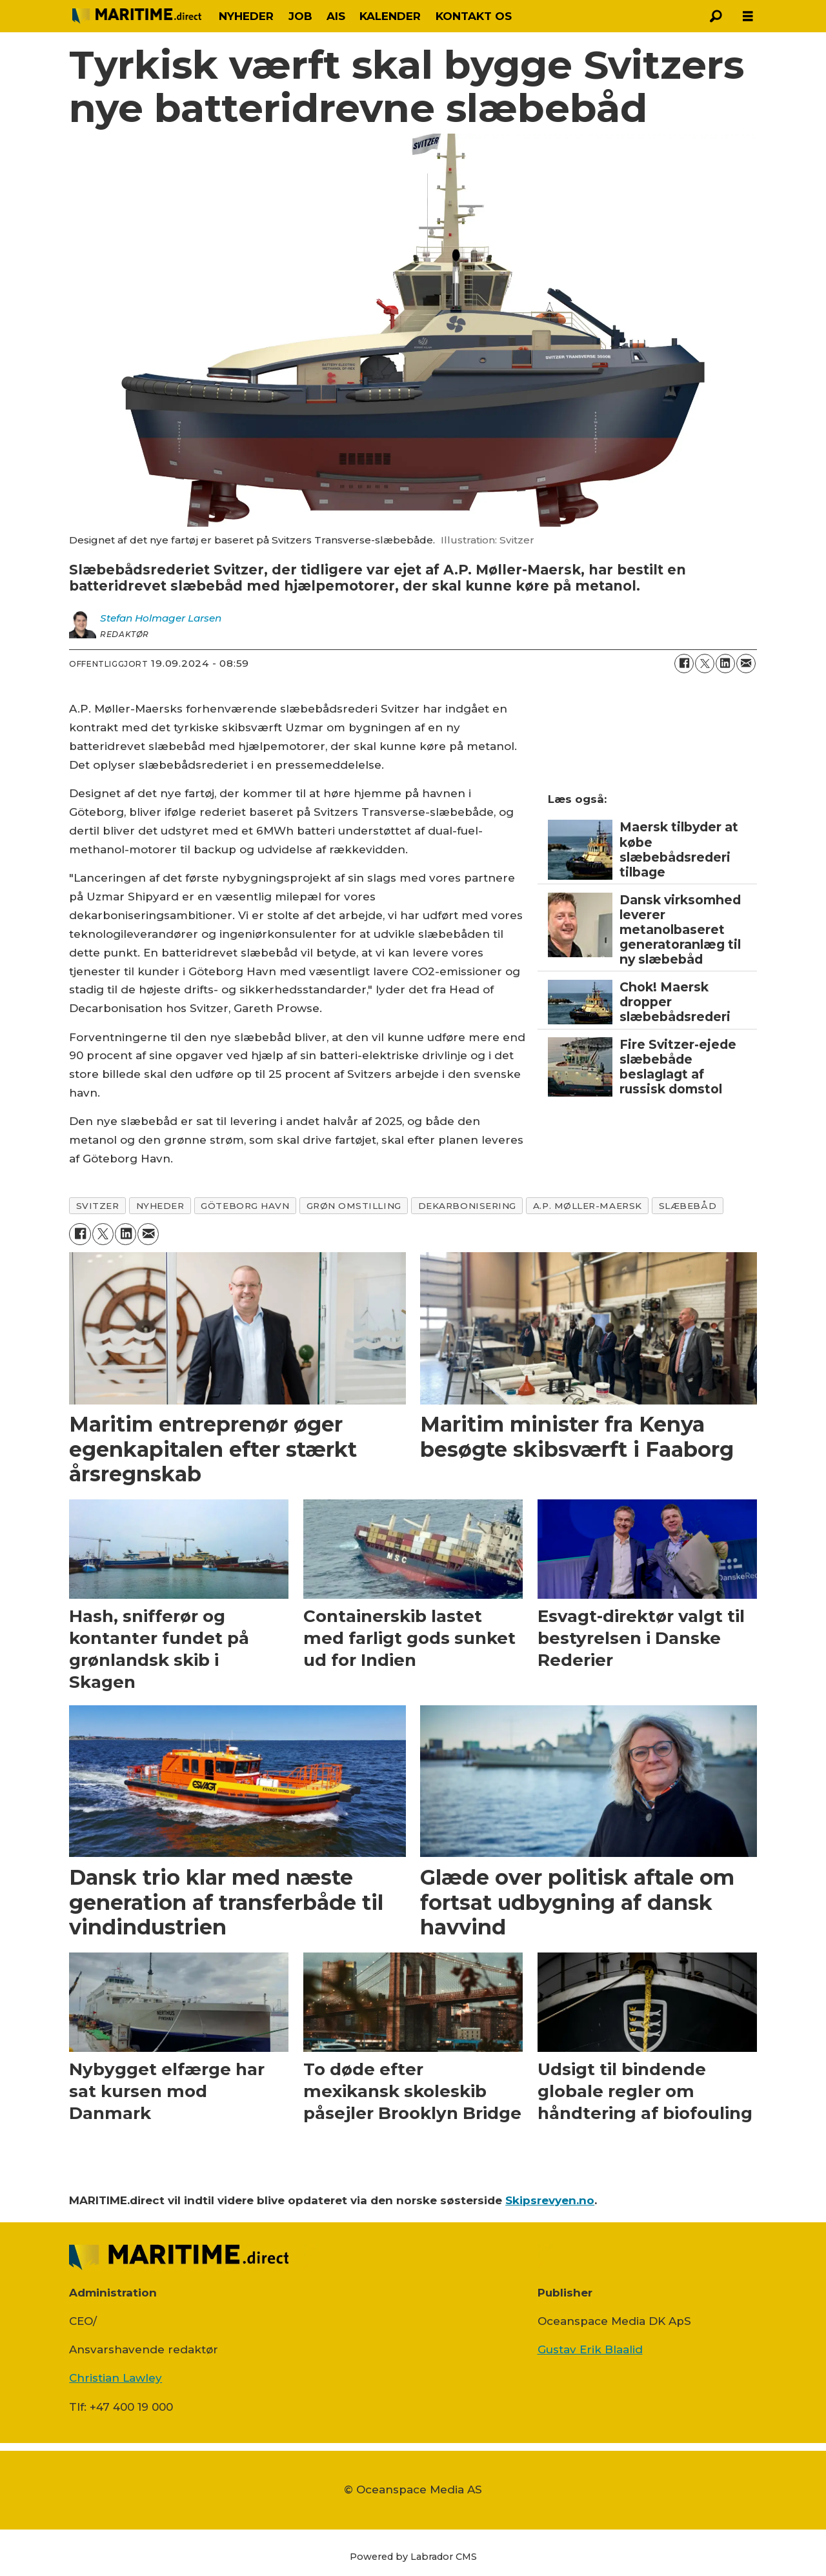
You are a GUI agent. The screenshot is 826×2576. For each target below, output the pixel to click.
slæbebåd (687, 1206)
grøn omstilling (354, 1206)
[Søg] (716, 16)
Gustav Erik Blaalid (590, 2349)
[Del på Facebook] (684, 663)
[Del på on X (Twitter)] (704, 663)
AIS (336, 16)
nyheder (160, 1206)
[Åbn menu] (748, 16)
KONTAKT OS (474, 16)
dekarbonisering (467, 1206)
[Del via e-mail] (746, 663)
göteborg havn (245, 1206)
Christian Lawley (115, 2377)
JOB (300, 16)
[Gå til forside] (136, 15)
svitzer (97, 1206)
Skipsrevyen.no (549, 2200)
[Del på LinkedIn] (725, 663)
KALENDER (390, 16)
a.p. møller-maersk (587, 1206)
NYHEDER (246, 16)
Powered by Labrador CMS (413, 2556)
